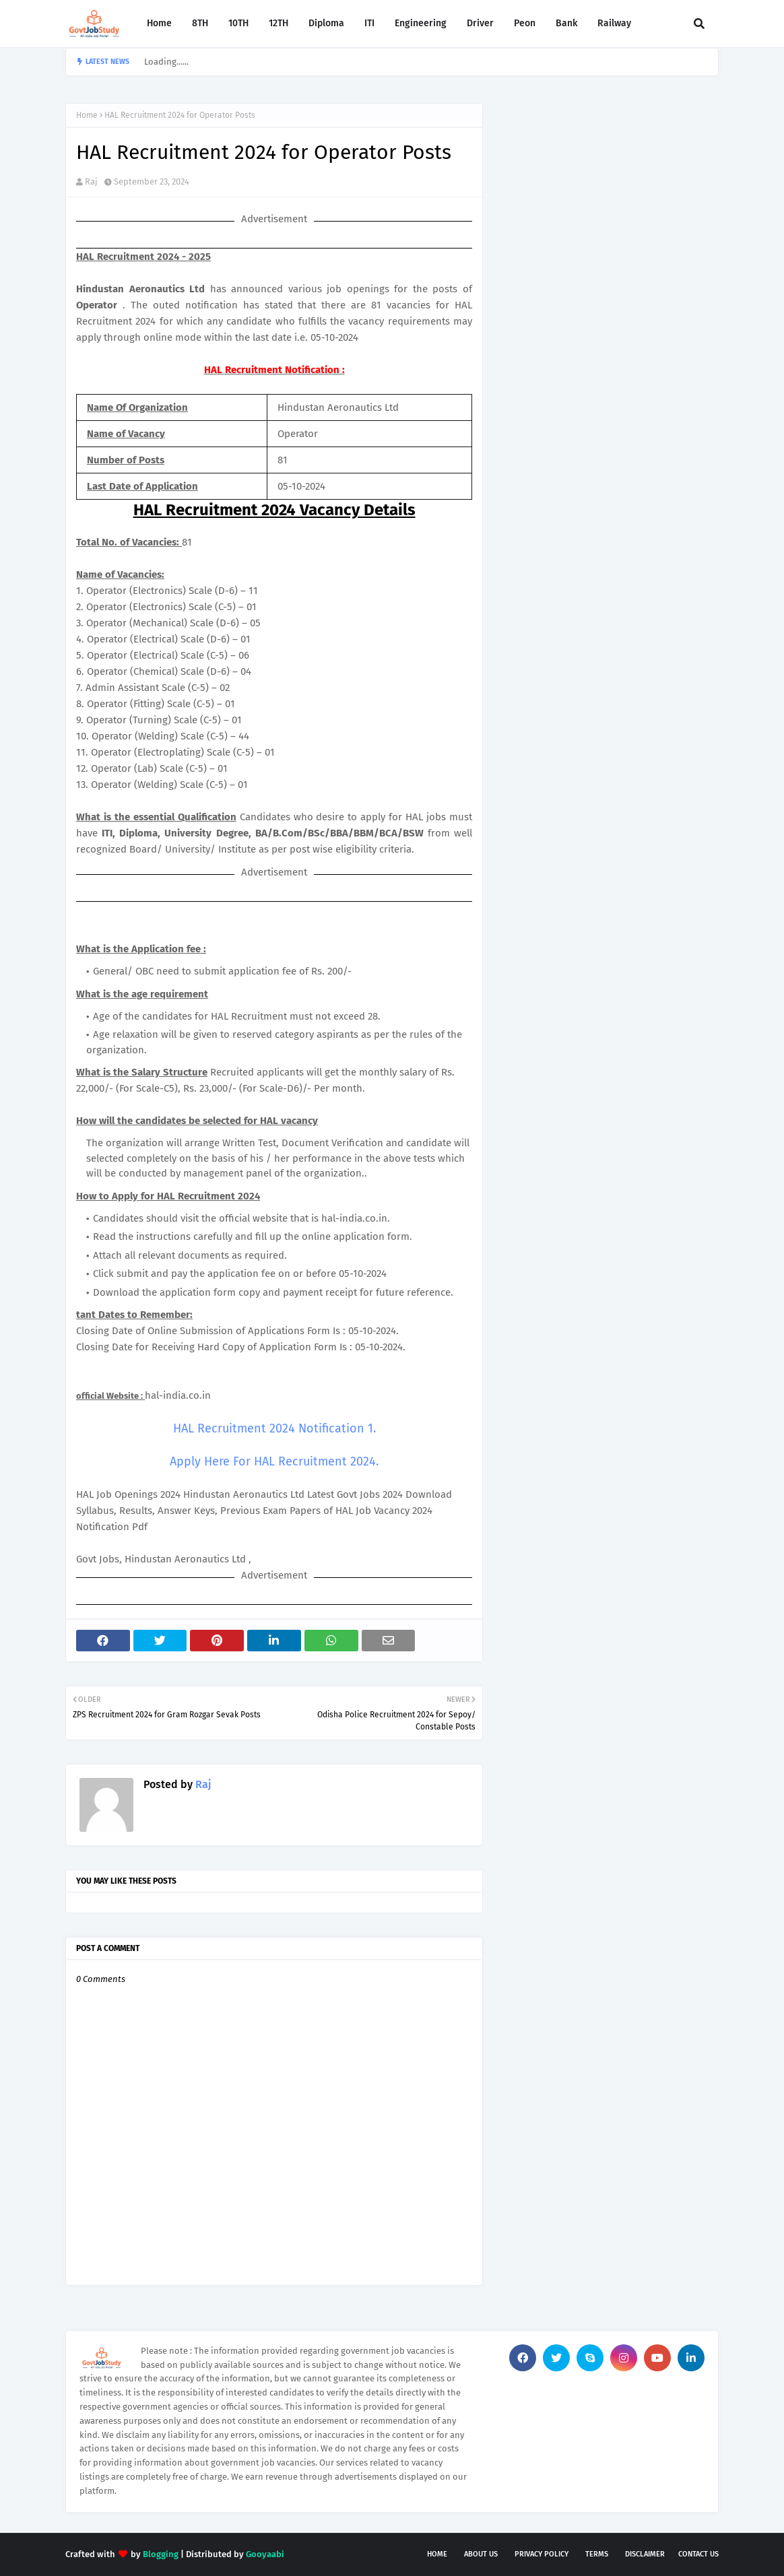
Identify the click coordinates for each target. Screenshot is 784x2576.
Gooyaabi (265, 2554)
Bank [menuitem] (566, 23)
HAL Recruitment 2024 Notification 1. (274, 1428)
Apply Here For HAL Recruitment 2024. (274, 1461)
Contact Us (698, 2554)
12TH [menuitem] (278, 23)
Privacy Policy (541, 2554)
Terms (596, 2554)
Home (87, 115)
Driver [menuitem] (480, 23)
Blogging (160, 2554)
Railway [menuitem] (614, 23)
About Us (481, 2554)
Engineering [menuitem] (421, 23)
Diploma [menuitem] (326, 23)
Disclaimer (645, 2554)
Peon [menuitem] (524, 23)
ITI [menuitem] (369, 23)
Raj (91, 181)
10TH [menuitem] (238, 23)
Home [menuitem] (159, 23)
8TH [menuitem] (200, 23)
